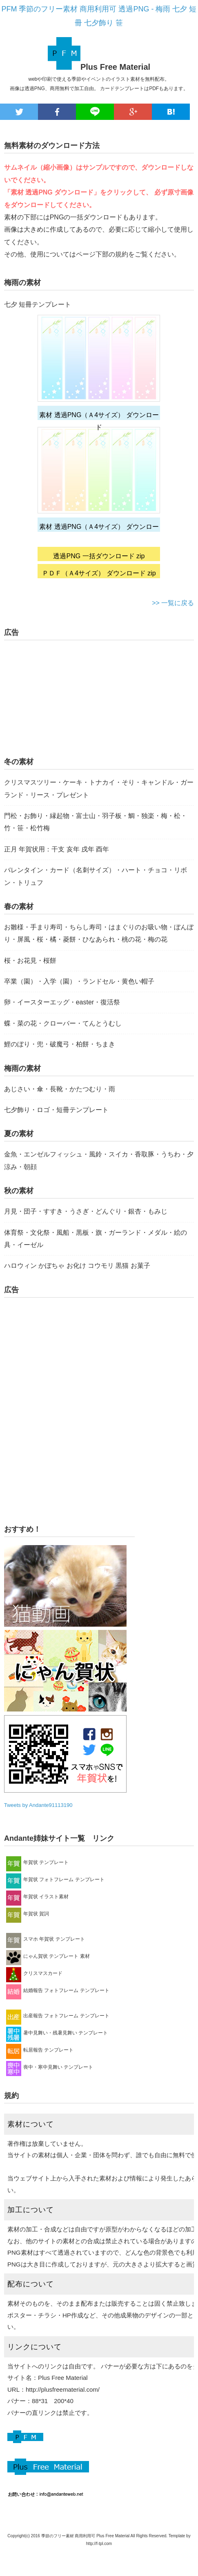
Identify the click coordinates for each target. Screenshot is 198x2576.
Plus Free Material (115, 66)
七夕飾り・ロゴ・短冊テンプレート (56, 1109)
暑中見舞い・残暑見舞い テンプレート (57, 2033)
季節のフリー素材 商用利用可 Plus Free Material (85, 2536)
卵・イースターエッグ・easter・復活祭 (62, 1002)
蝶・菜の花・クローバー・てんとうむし (63, 1023)
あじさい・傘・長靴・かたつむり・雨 (59, 1089)
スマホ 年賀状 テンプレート (45, 1939)
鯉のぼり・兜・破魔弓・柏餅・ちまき (59, 1044)
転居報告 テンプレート (39, 2050)
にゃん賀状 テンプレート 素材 (48, 1956)
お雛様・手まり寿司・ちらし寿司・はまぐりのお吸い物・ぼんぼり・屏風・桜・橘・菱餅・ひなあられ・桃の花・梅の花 (99, 933)
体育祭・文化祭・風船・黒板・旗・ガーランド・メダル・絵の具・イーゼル (95, 1238)
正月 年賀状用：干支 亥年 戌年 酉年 (56, 849)
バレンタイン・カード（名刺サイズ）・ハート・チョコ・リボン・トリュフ (95, 876)
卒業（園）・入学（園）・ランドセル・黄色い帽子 (79, 981)
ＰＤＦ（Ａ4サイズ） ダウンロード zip (99, 573)
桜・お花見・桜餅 (30, 960)
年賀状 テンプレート (37, 1862)
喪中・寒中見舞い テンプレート (49, 2067)
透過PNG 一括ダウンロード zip (99, 556)
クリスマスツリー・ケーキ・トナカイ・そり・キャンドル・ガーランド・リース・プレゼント (99, 788)
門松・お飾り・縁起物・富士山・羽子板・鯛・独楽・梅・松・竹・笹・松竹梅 (95, 821)
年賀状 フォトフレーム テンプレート (55, 1879)
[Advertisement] (69, 699)
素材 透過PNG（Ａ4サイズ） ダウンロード (98, 415)
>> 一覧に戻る (173, 602)
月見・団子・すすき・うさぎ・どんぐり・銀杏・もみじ (85, 1211)
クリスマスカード (34, 1973)
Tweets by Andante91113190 (38, 1805)
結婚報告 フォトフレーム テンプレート (57, 1990)
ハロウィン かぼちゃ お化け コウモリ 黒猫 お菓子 (77, 1265)
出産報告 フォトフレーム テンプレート (57, 2016)
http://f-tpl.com (99, 2543)
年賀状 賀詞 (27, 1914)
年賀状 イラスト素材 (37, 1896)
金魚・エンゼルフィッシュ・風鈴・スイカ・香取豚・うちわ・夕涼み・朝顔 (99, 1160)
